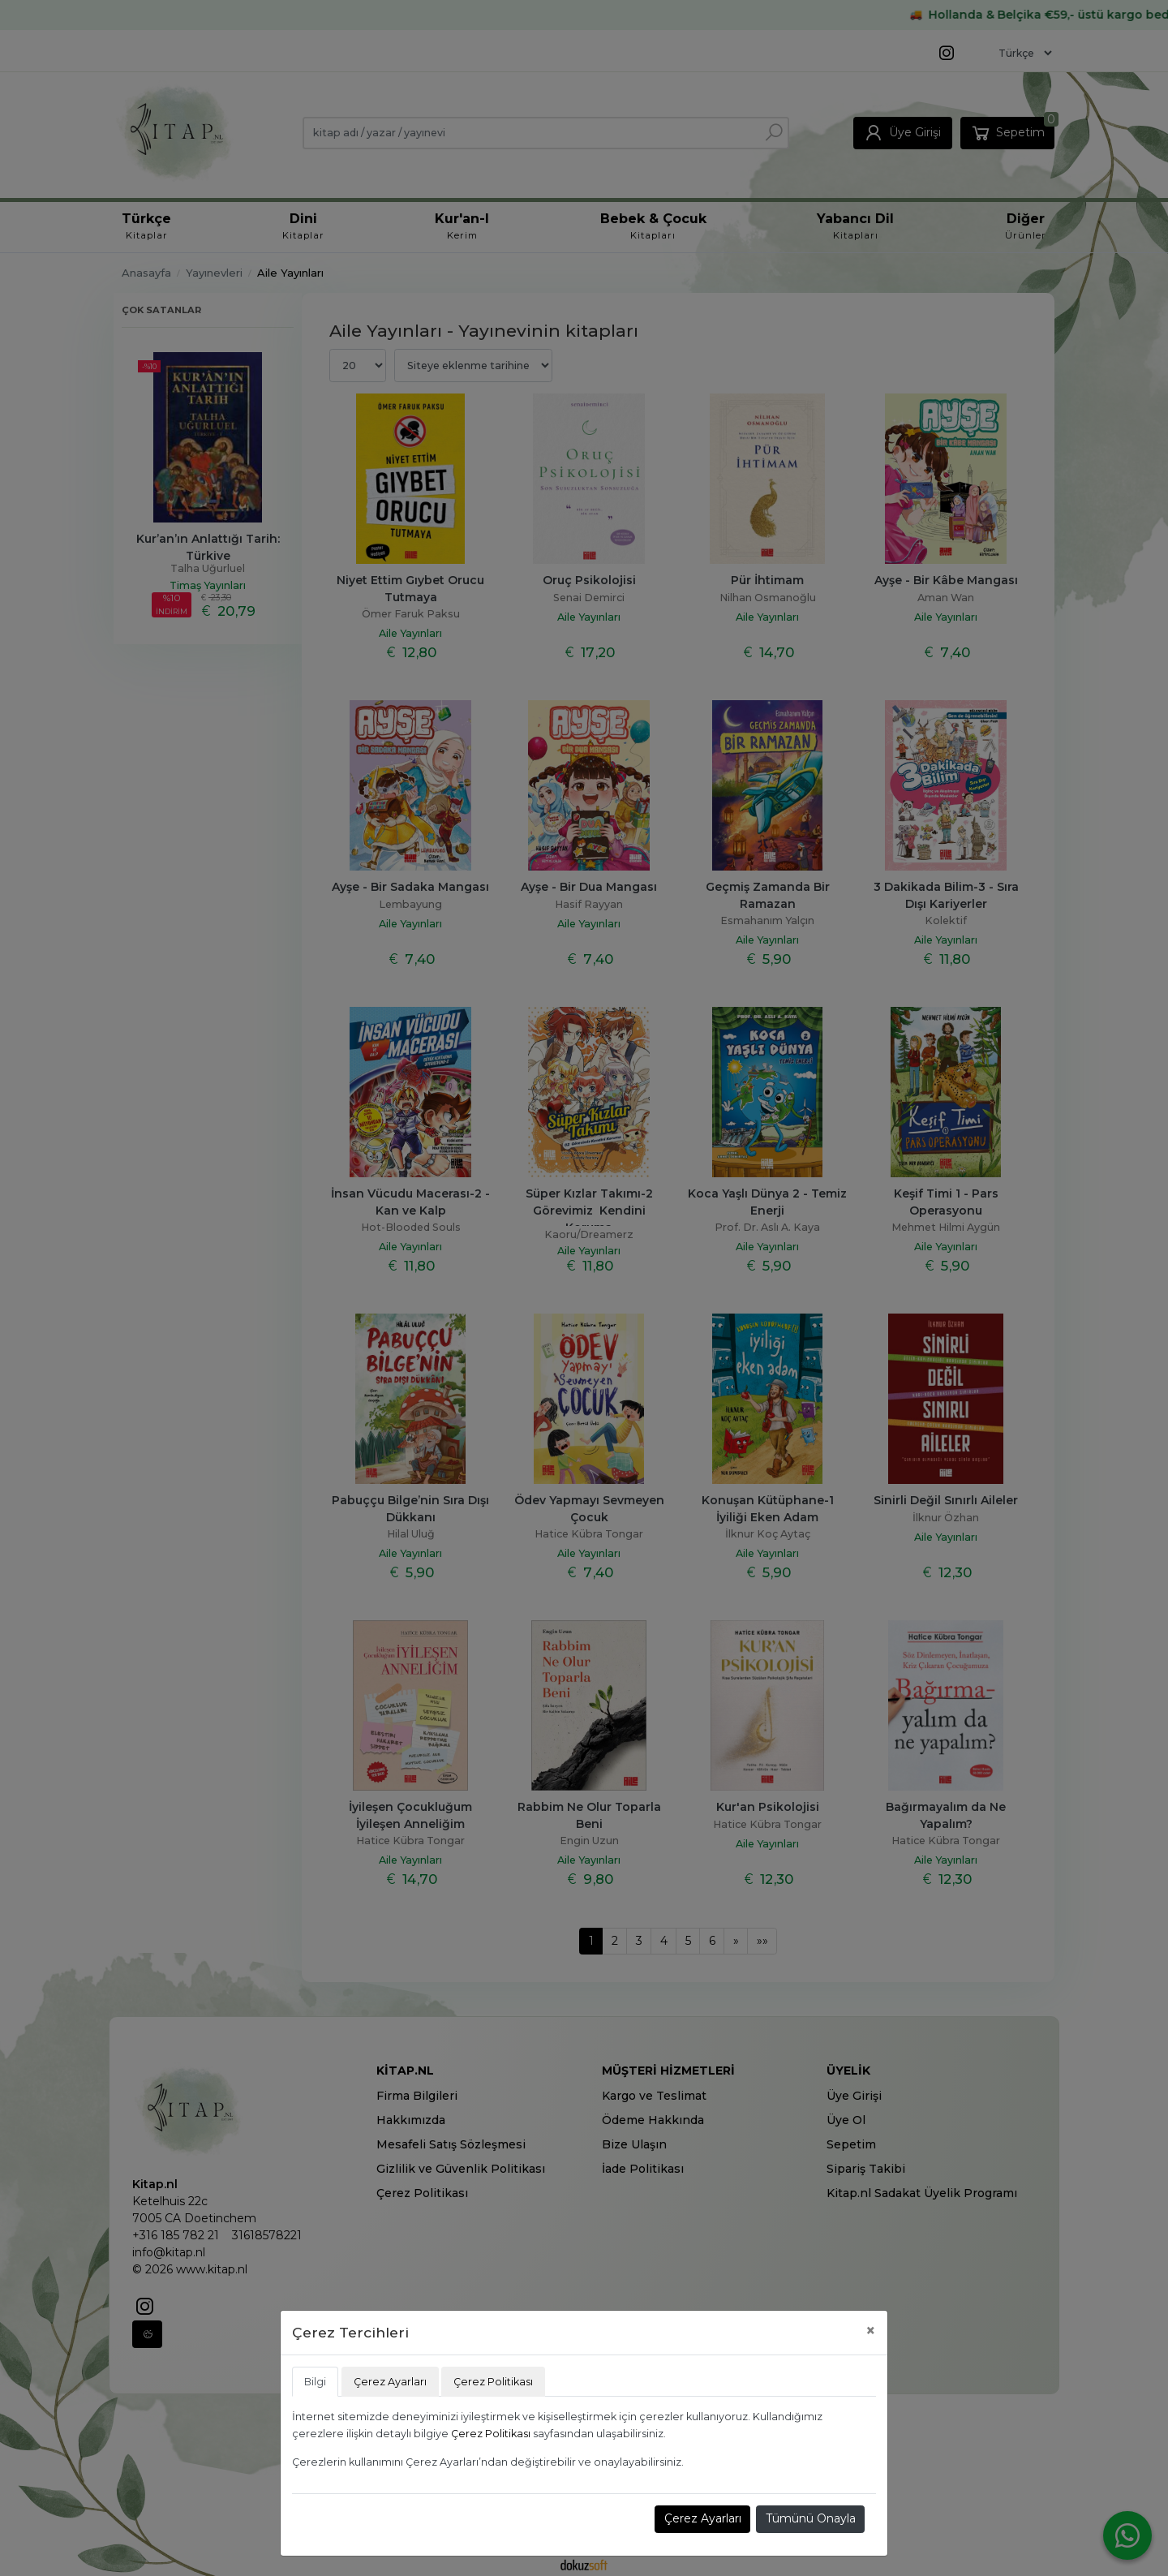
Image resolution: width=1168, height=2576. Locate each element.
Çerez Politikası (490, 2434)
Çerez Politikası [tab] (493, 2382)
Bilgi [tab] (315, 2382)
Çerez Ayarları (702, 2518)
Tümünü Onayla (811, 2518)
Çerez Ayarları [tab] (390, 2382)
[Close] (870, 2330)
